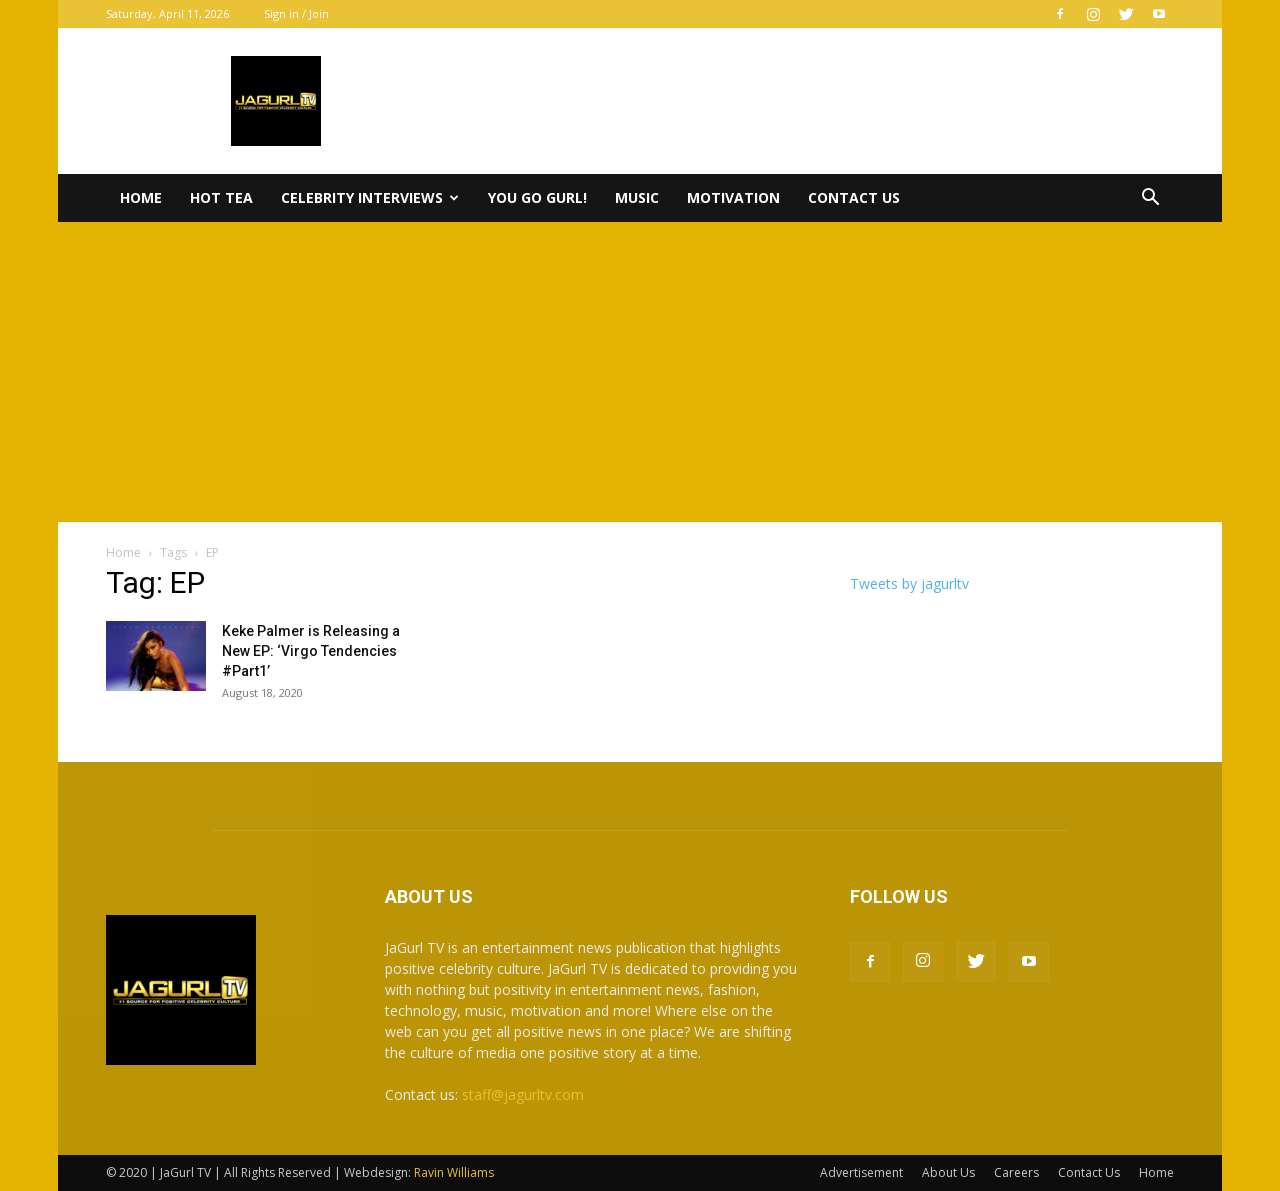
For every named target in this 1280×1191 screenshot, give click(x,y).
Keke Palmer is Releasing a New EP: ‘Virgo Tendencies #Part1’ (311, 651)
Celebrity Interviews (370, 197)
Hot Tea (221, 197)
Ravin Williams (455, 1172)
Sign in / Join (296, 13)
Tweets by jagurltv (909, 583)
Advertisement (861, 1172)
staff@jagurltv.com (523, 1094)
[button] (1150, 199)
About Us (948, 1172)
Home (141, 197)
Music (637, 197)
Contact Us (854, 197)
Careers (1016, 1172)
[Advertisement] (640, 372)
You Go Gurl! (537, 197)
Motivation (733, 197)
